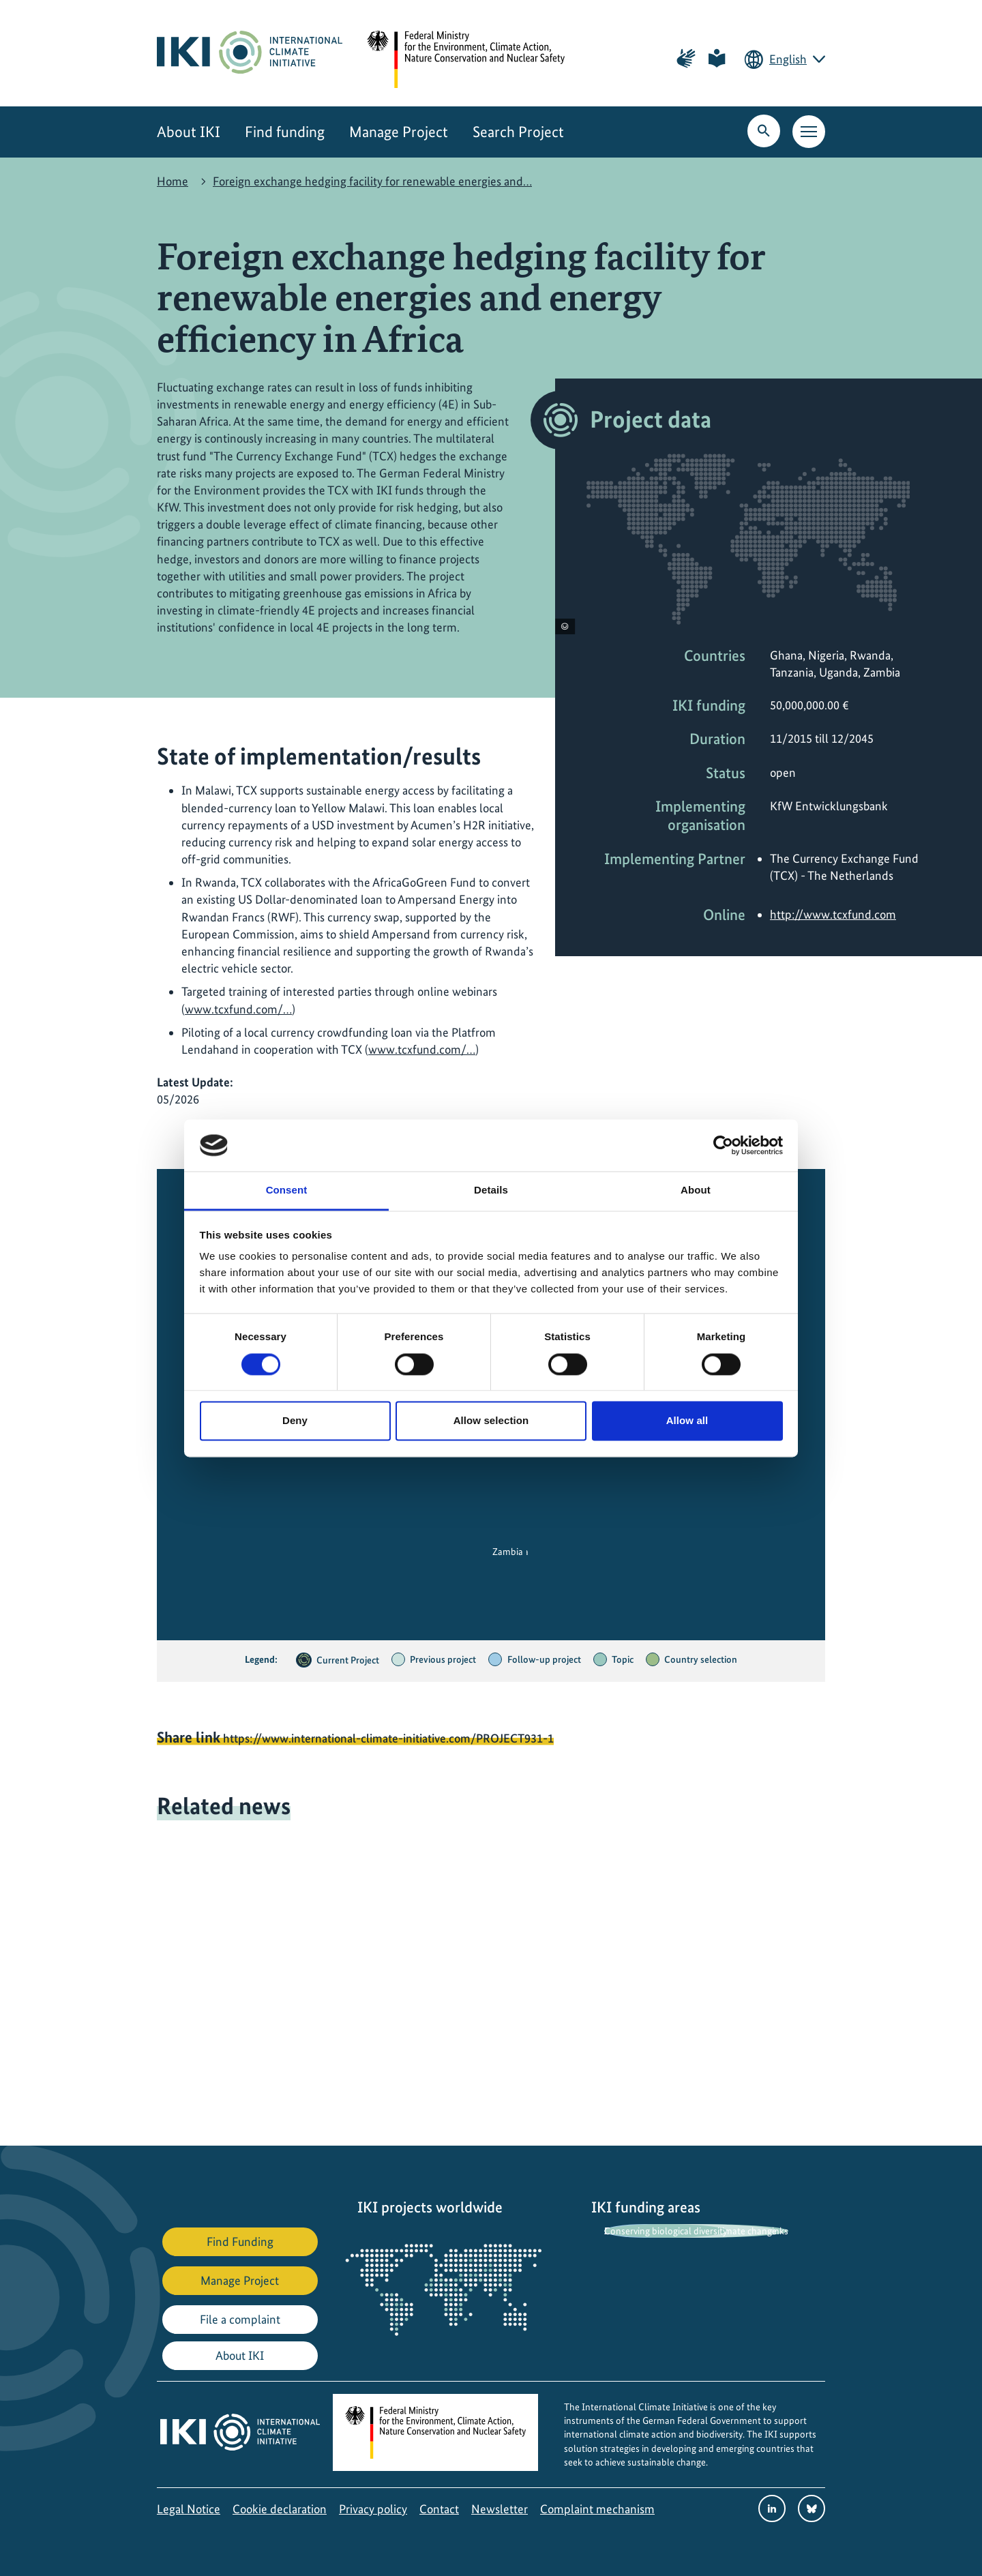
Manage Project (398, 132)
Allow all (687, 1421)
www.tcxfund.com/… (238, 1009)
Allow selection (491, 1421)
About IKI (188, 132)
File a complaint (240, 2319)
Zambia (507, 1551)
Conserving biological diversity (665, 2231)
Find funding (285, 132)
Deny (295, 1421)
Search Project (518, 132)
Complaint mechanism (597, 2509)
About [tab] (696, 1190)
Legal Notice (188, 2509)
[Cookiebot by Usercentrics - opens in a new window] (723, 1145)
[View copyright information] (565, 626)
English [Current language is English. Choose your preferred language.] (788, 59)
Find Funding (240, 2241)
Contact (439, 2509)
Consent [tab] (287, 1190)
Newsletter (499, 2509)
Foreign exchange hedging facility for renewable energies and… (372, 181)
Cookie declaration (280, 2509)
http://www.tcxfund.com (833, 914)
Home (172, 181)
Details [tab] (491, 1190)
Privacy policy (373, 2509)
